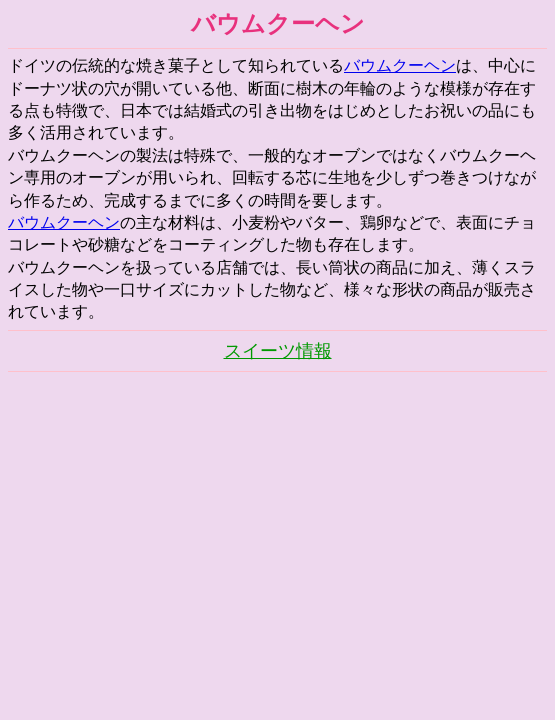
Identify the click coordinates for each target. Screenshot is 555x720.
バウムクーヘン (400, 65)
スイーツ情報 (278, 351)
